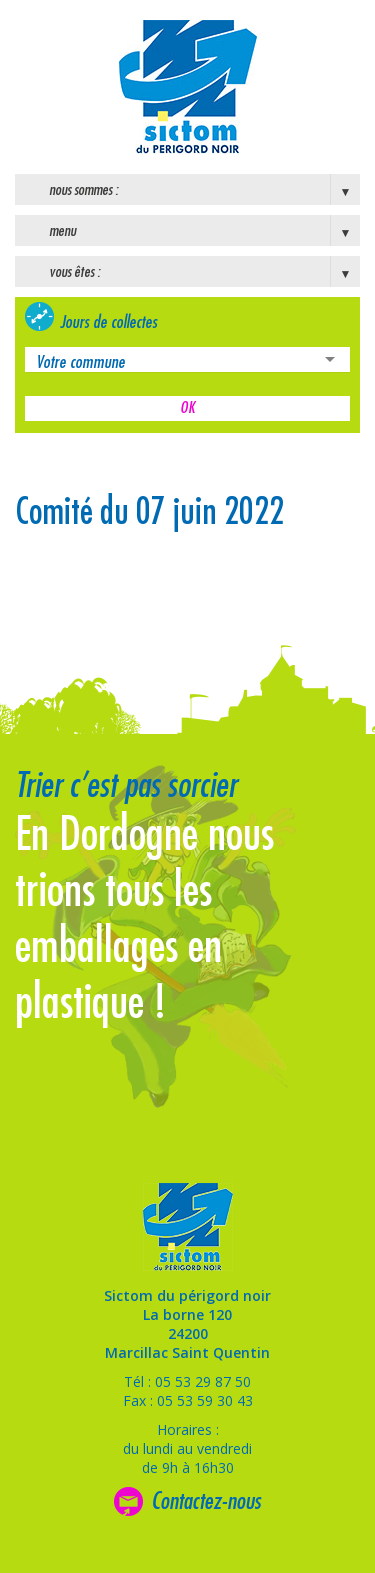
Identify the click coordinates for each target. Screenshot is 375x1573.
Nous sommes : (83, 190)
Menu (62, 231)
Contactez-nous (206, 1501)
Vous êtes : (74, 272)
